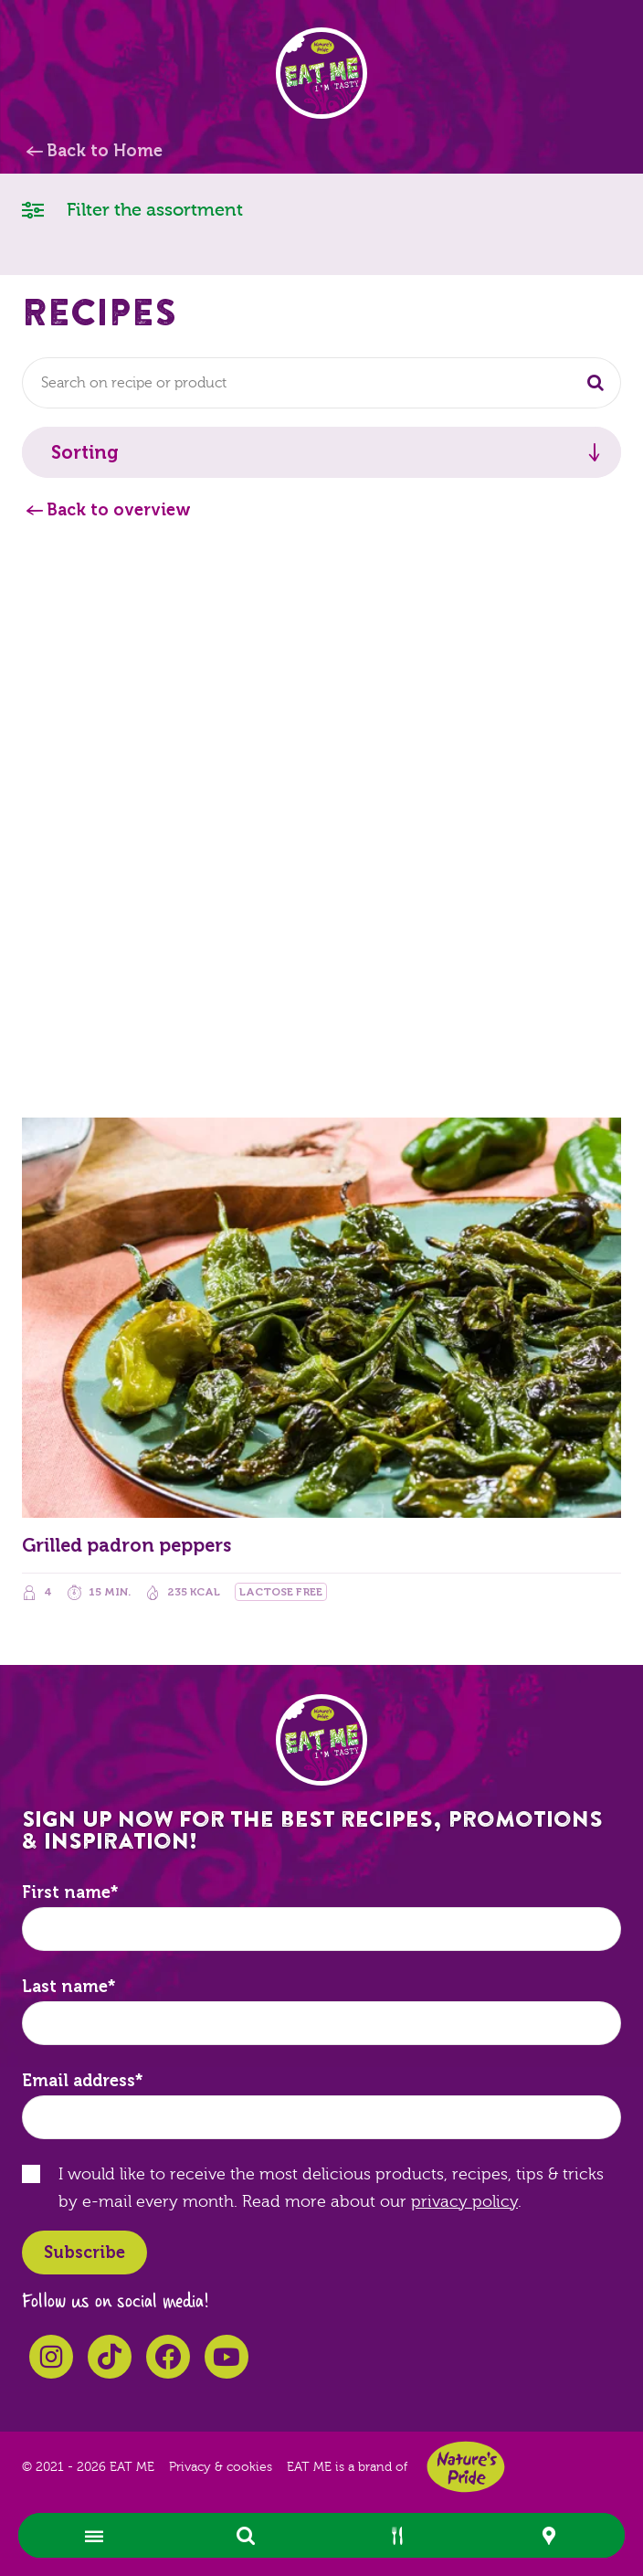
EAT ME (321, 73)
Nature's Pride (466, 2467)
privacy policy (464, 2201)
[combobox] (321, 382)
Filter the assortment (132, 208)
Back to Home (105, 151)
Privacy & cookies (220, 2467)
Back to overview (119, 510)
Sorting (85, 452)
